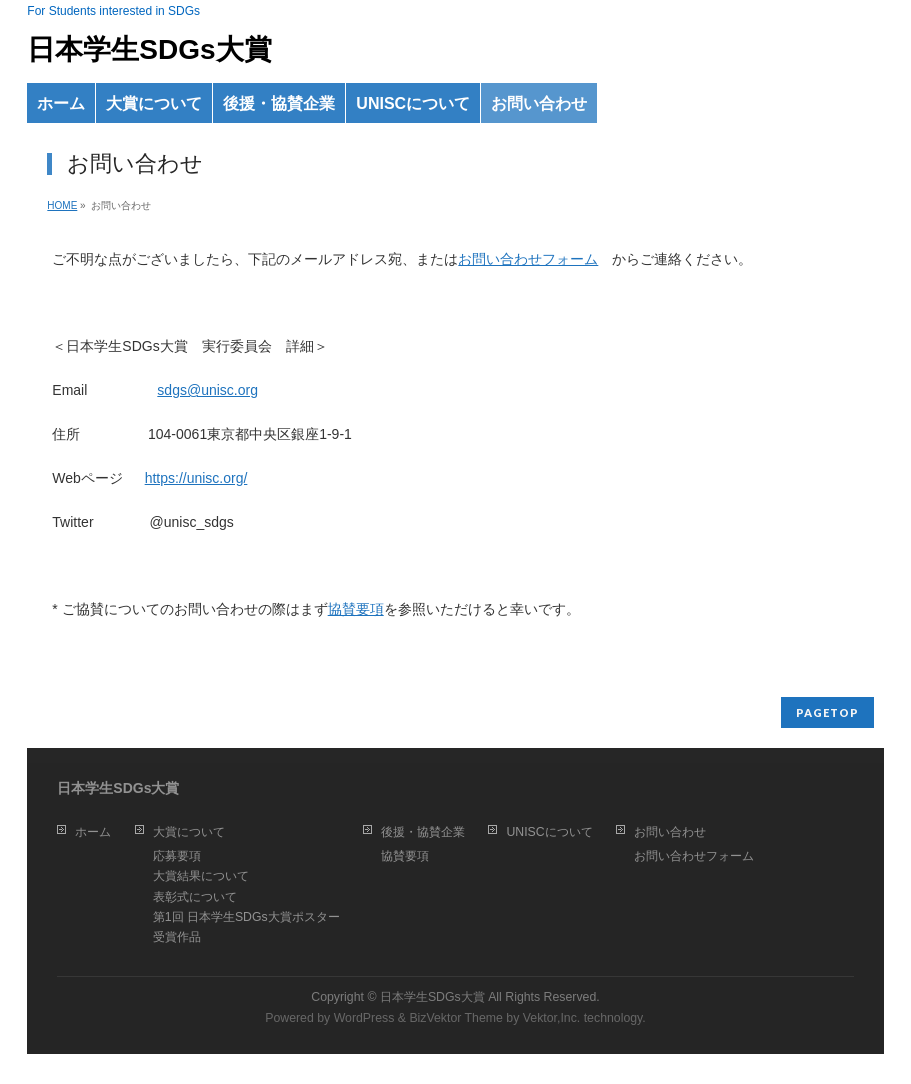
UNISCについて (549, 832)
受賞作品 (177, 937)
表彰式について (195, 897)
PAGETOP (827, 712)
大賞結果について (201, 876)
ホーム (93, 832)
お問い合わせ (670, 832)
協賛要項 (356, 609)
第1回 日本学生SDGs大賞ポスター (246, 917)
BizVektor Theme (456, 1018)
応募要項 (177, 856)
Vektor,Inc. (552, 1018)
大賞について (189, 832)
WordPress (364, 1018)
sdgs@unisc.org (207, 390)
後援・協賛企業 (423, 832)
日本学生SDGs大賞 (149, 49)
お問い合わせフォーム (528, 259)
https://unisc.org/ (196, 478)
